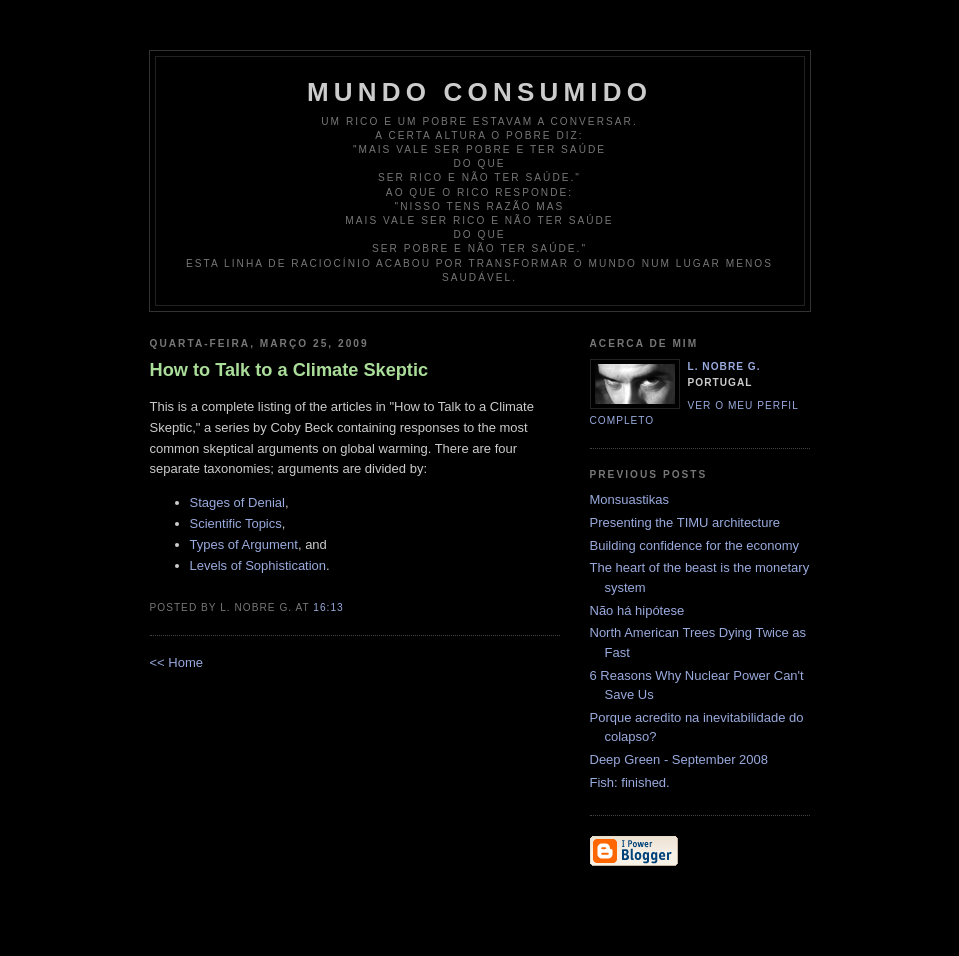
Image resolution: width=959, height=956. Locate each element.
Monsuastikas (629, 499)
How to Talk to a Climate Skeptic (289, 370)
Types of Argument (244, 544)
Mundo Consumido (479, 92)
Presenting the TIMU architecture (685, 522)
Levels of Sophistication (258, 565)
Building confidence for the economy (695, 545)
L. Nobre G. (724, 366)
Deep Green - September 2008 (679, 759)
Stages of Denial (237, 502)
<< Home (176, 662)
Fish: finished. (630, 782)
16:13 (328, 607)
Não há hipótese (637, 610)
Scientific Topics (236, 523)
